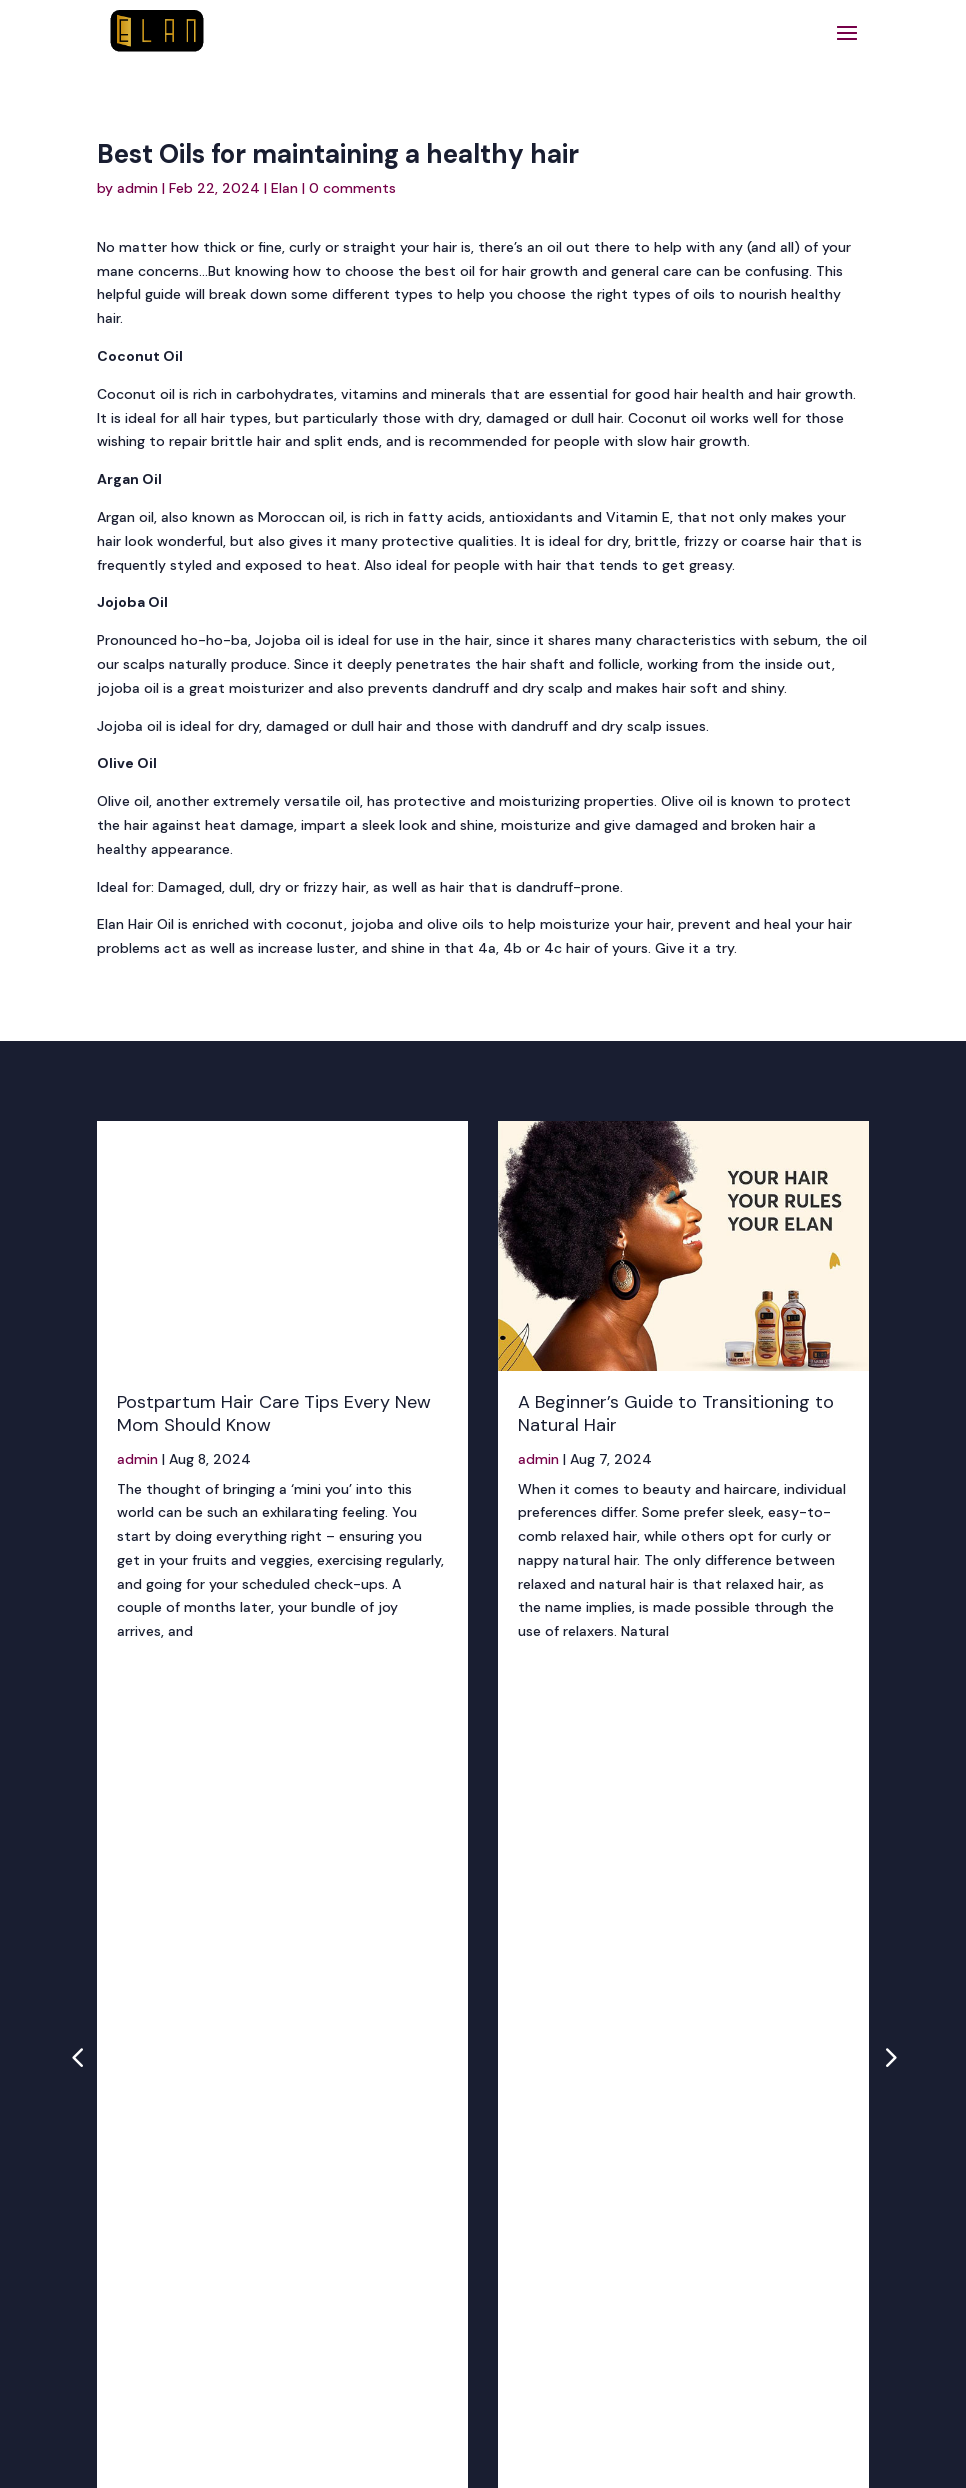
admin (137, 188)
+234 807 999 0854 (423, 2144)
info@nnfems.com (456, 2196)
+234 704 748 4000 (425, 2167)
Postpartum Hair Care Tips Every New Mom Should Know (274, 1413)
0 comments (352, 188)
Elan (284, 188)
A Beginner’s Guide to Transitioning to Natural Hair (676, 1413)
